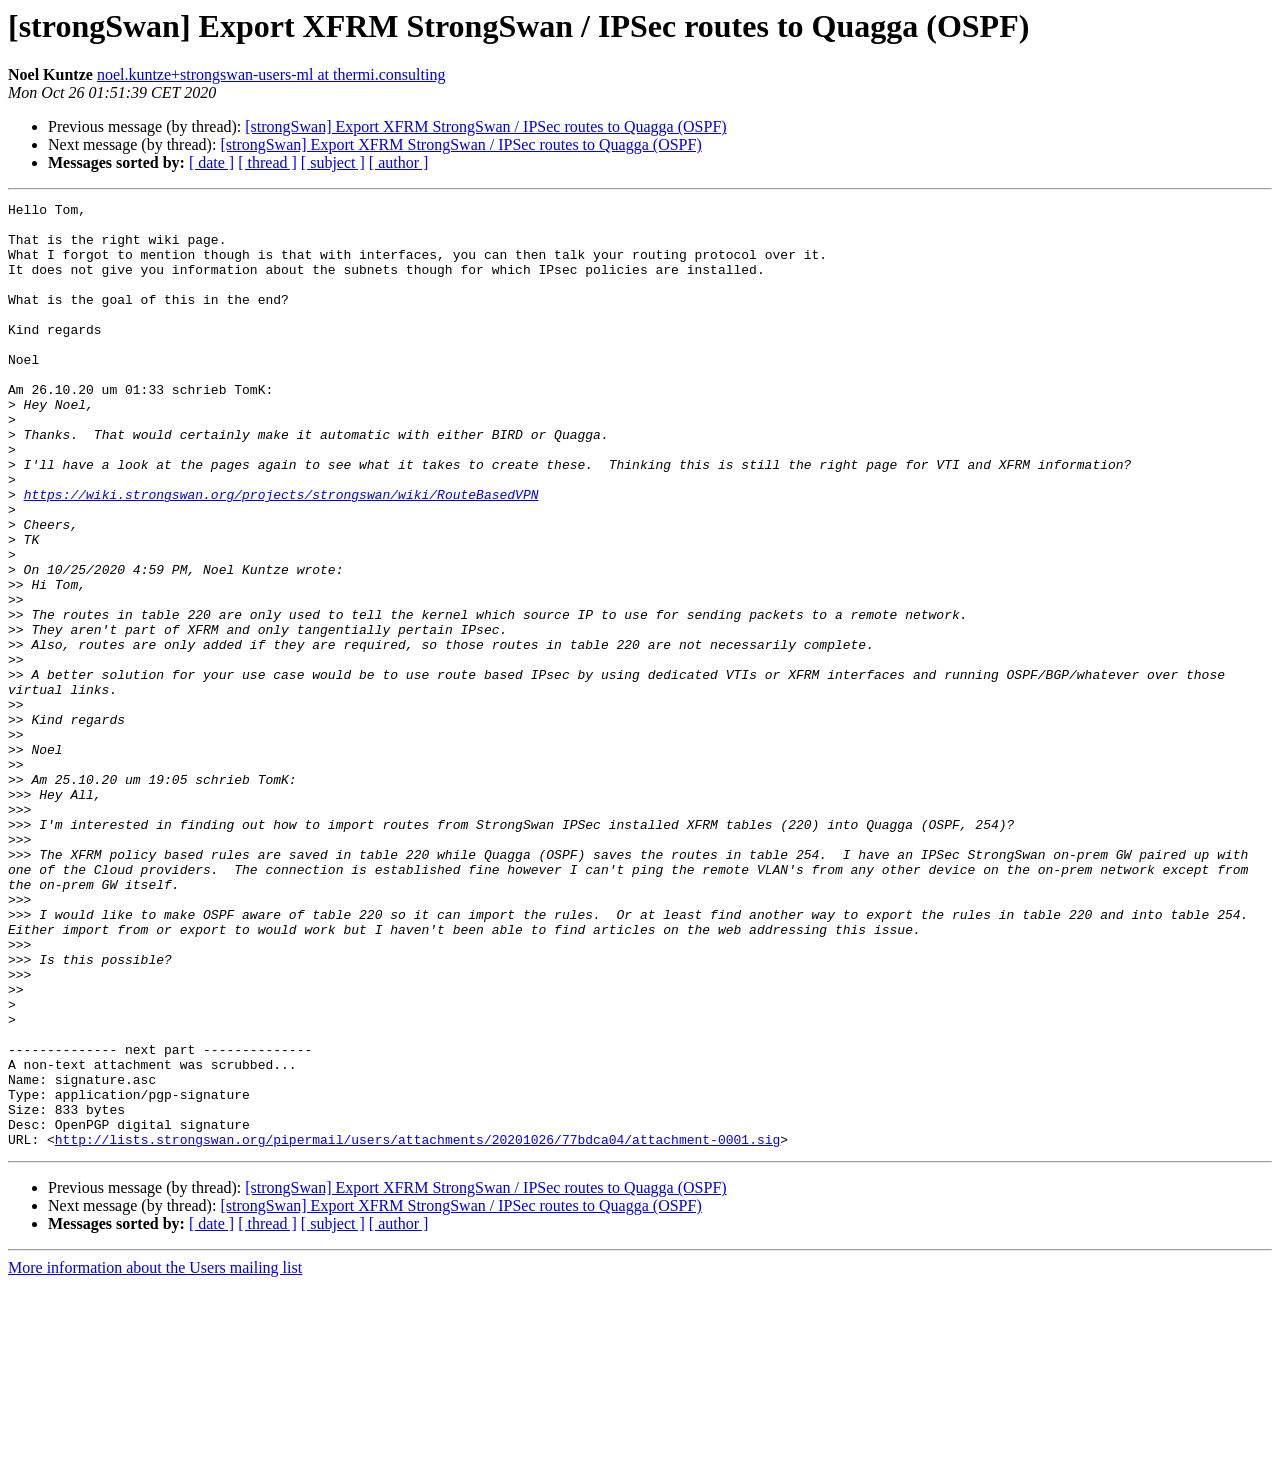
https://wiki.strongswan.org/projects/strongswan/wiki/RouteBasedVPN (281, 554)
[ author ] (399, 162)
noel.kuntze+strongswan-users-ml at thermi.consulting (271, 74)
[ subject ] (333, 162)
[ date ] (211, 162)
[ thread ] (267, 162)
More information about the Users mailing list (155, 1456)
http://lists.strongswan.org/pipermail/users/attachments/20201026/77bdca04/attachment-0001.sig (417, 1328)
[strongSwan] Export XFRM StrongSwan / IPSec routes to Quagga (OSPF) (485, 126)
